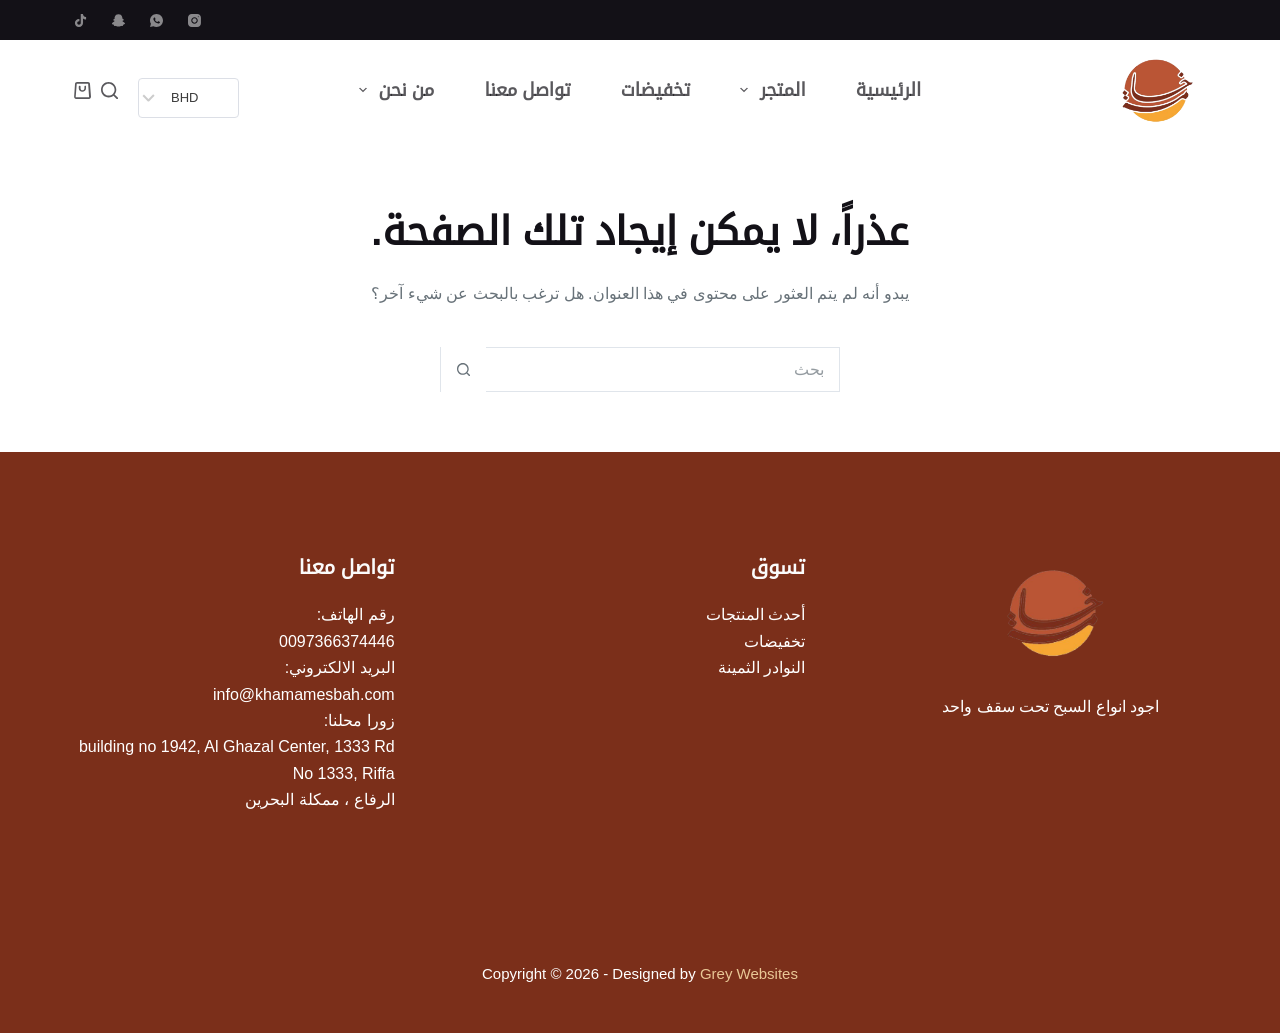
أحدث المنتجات (755, 614)
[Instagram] (194, 20)
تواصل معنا (527, 90)
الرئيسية (889, 90)
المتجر (768, 90)
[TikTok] (80, 20)
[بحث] (109, 90)
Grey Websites (749, 973)
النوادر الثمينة (761, 667)
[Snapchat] (118, 20)
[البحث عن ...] (662, 369)
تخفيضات (656, 90)
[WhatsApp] (156, 20)
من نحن (393, 90)
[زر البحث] (463, 369)
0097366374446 (337, 641)
